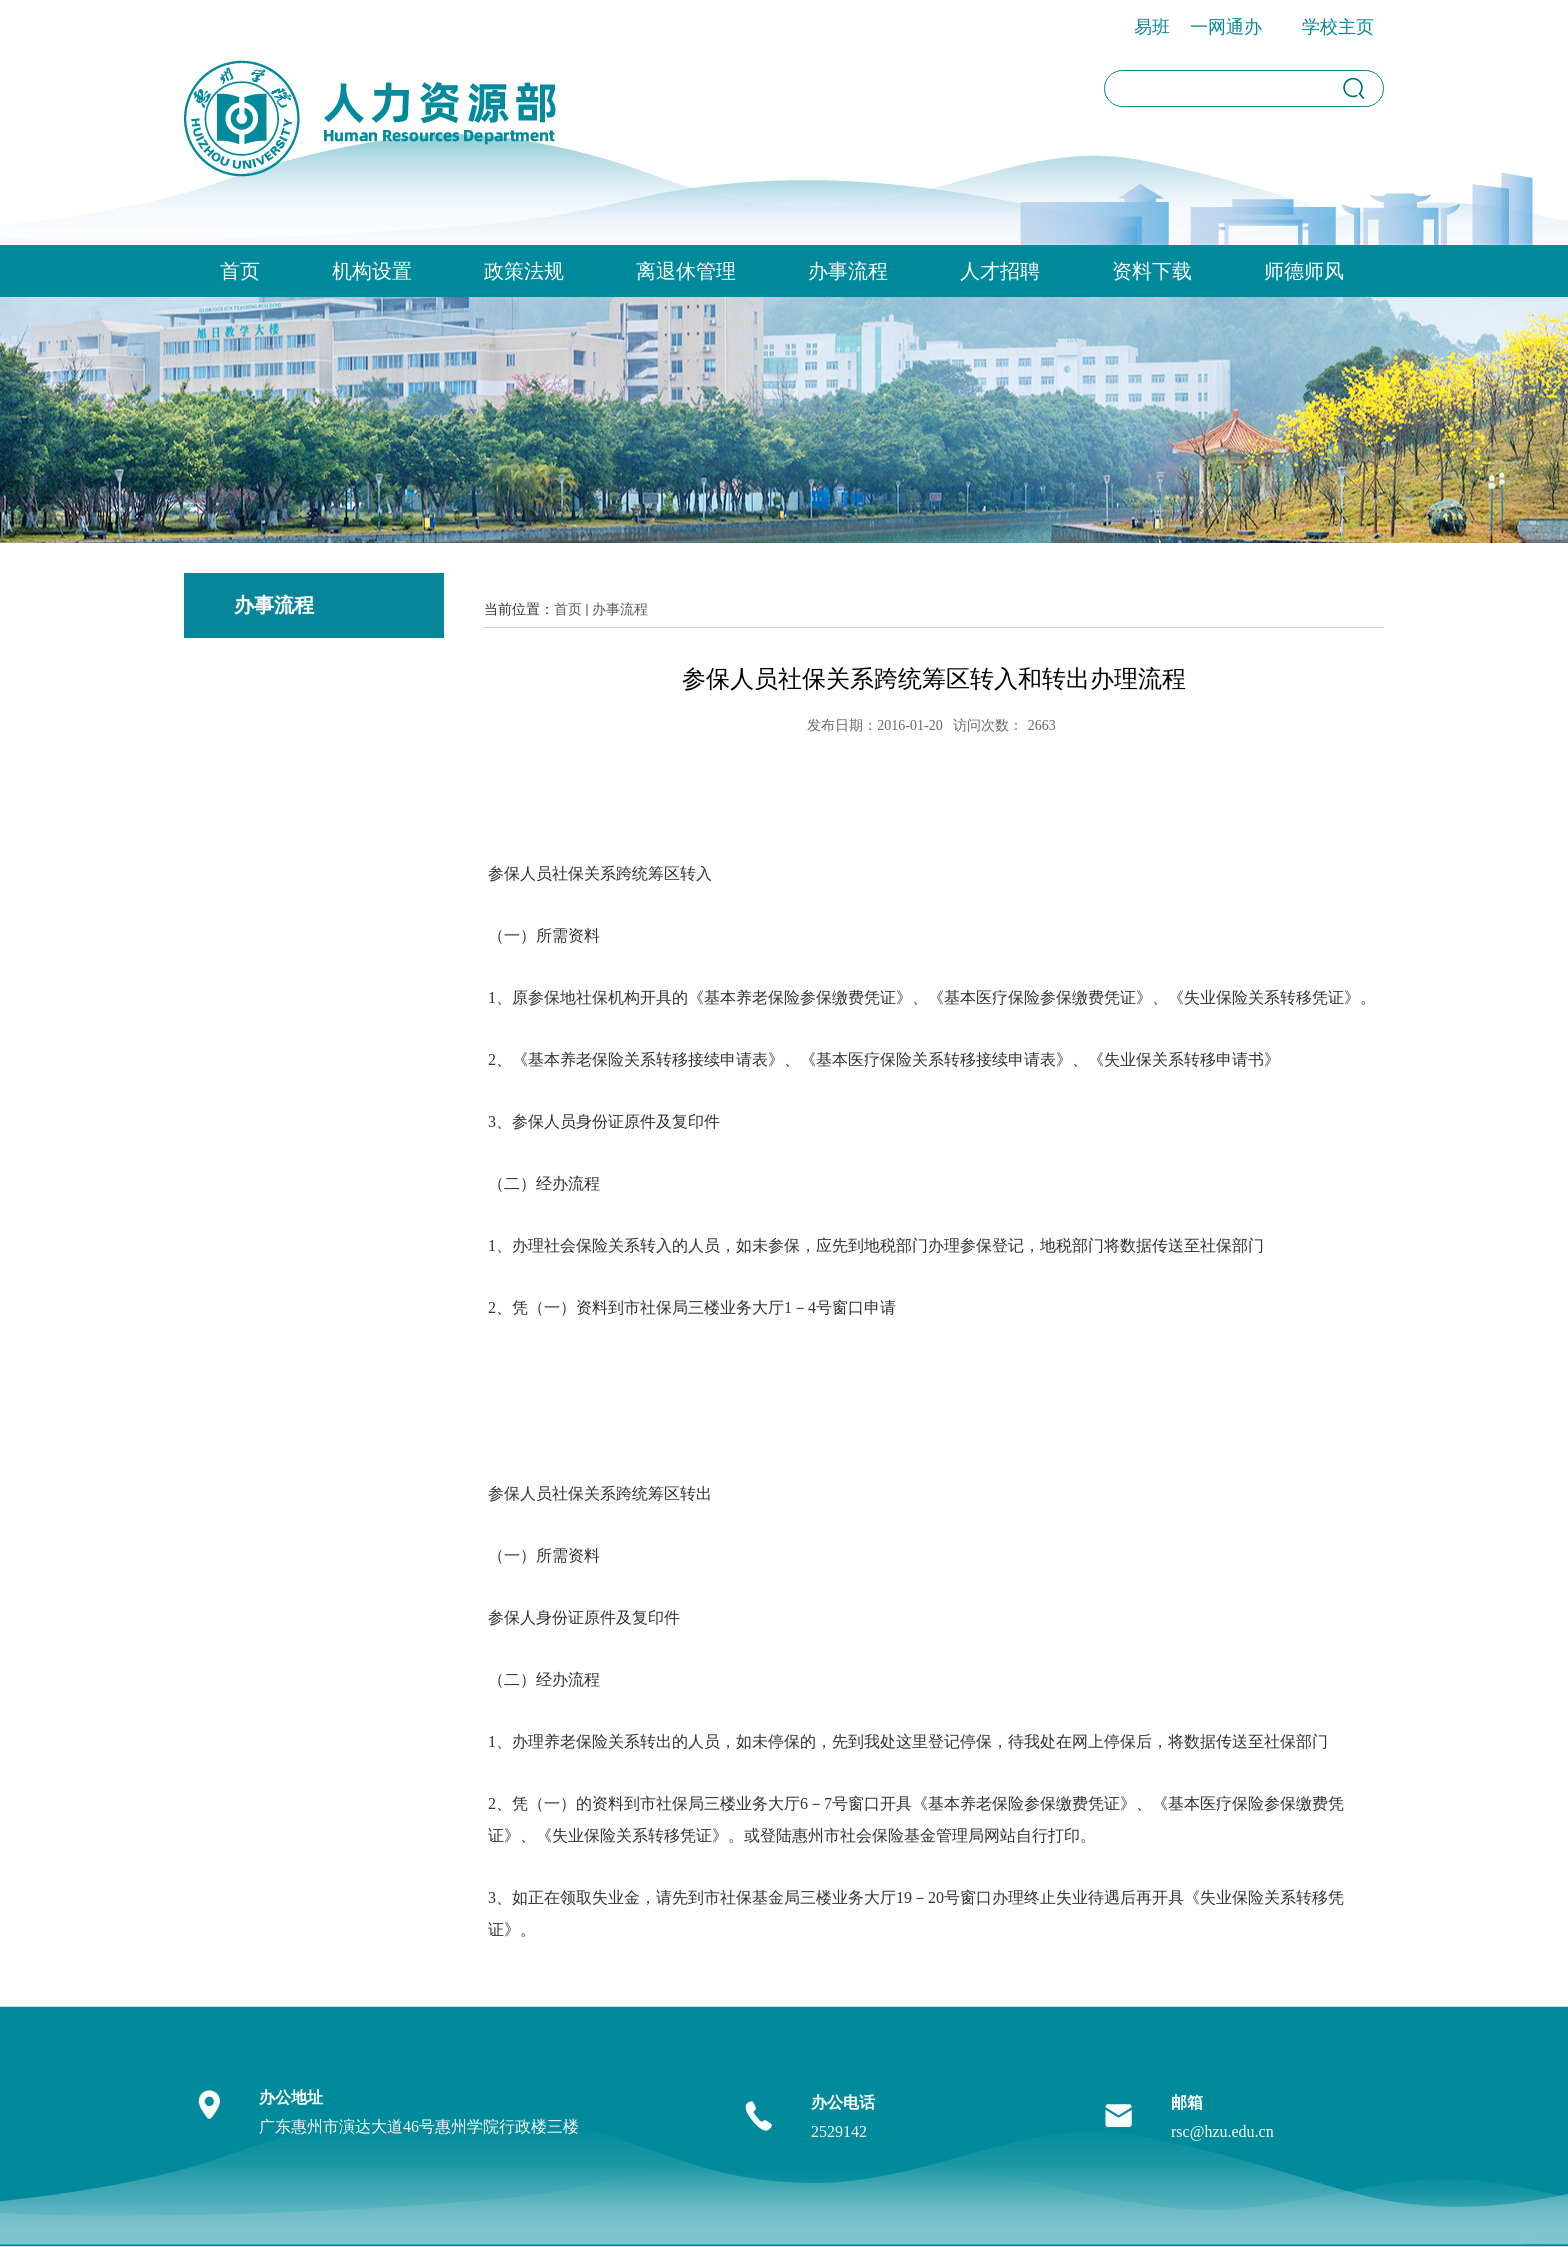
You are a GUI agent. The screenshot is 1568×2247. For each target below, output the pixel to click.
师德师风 (1304, 271)
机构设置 (372, 271)
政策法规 (524, 271)
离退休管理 (686, 271)
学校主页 (1338, 27)
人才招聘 (1000, 271)
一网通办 (1226, 27)
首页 (240, 271)
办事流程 (848, 271)
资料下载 (1152, 271)
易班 (1152, 27)
